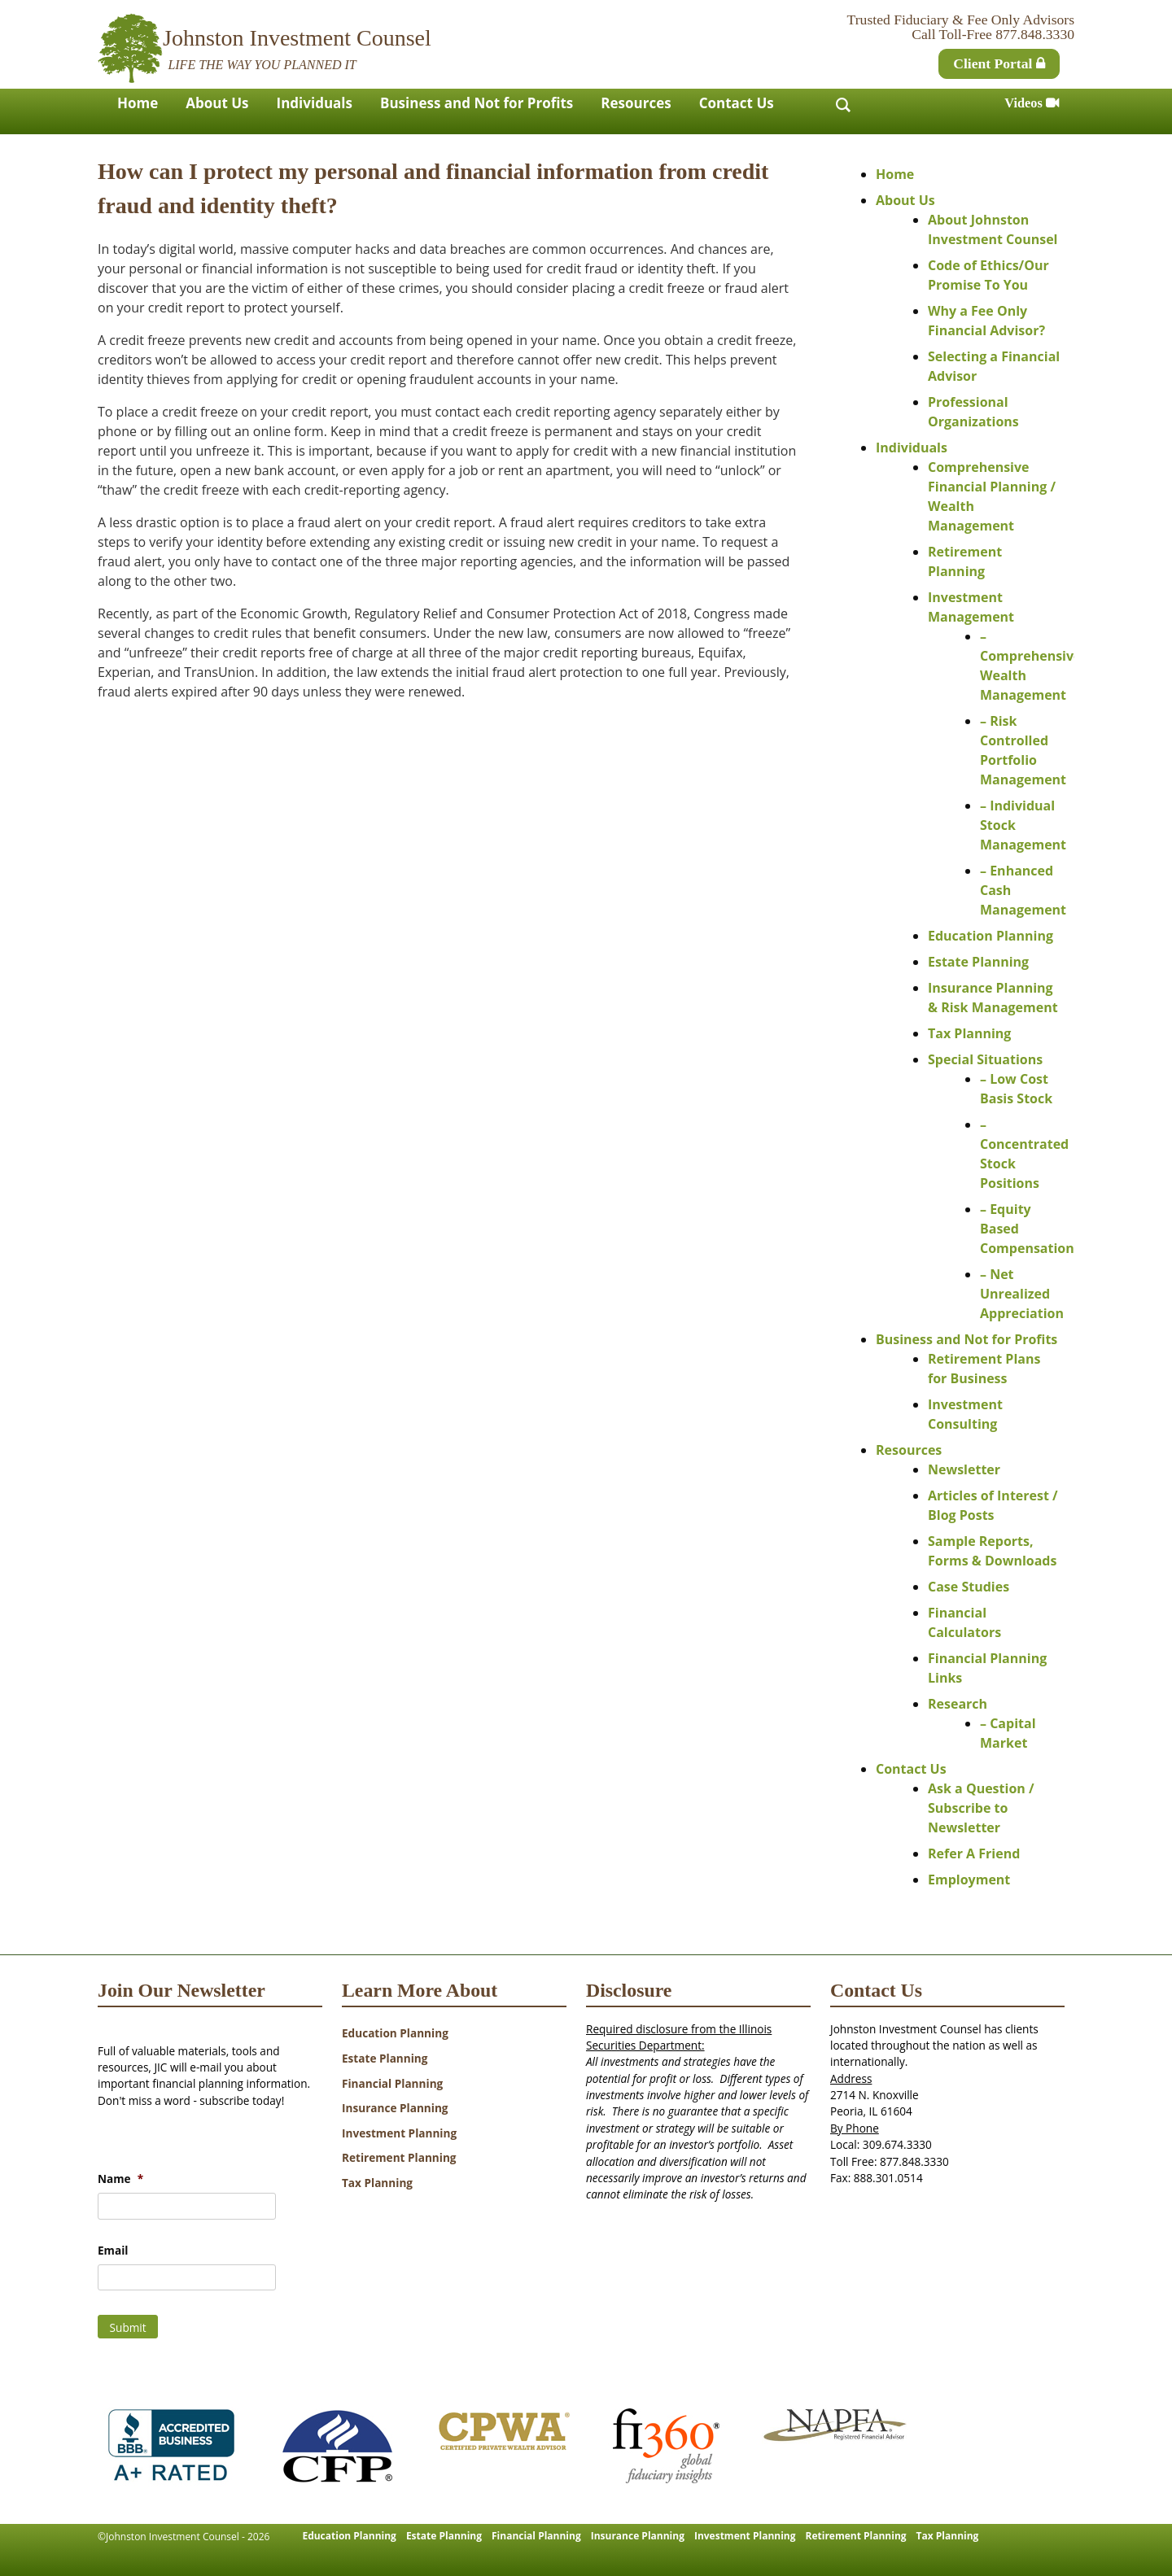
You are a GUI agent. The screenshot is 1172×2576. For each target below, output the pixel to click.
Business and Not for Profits (476, 103)
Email (113, 2250)
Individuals (314, 103)
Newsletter (964, 1469)
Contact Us (736, 103)
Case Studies (968, 1587)
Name (120, 2179)
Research (957, 1704)
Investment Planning (399, 2133)
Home (137, 103)
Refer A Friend (974, 1853)
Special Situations (985, 1059)
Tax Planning (969, 1033)
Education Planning (990, 936)
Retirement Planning (399, 2157)
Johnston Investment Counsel (297, 37)
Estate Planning (978, 962)
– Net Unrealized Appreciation (1022, 1293)
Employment (969, 1879)
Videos (1031, 103)
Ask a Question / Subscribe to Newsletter (981, 1807)
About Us (217, 103)
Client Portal (999, 63)
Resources (636, 103)
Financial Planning (392, 2083)
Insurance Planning (395, 2107)
